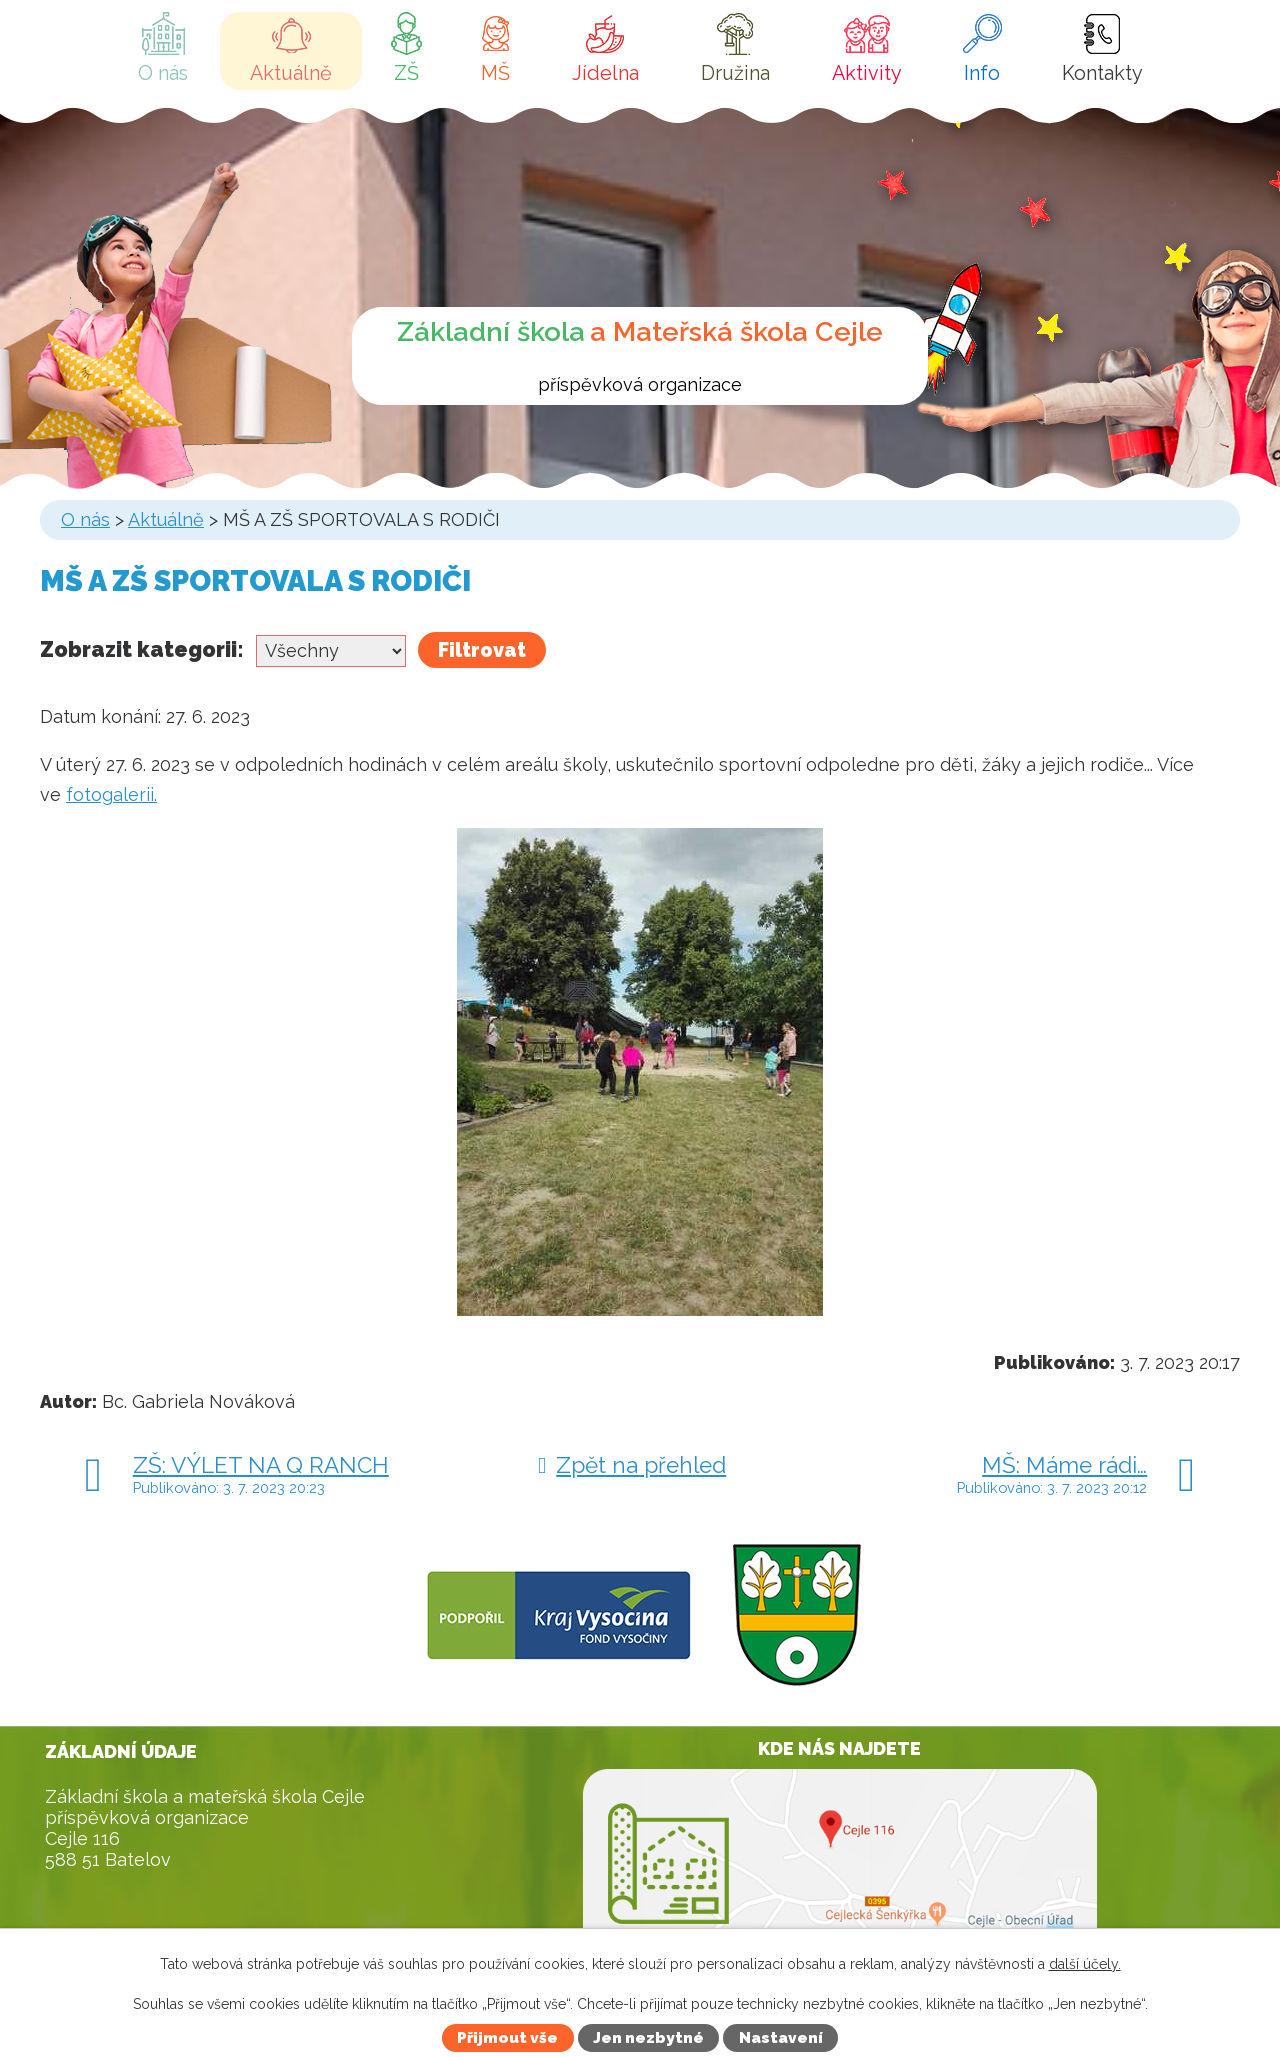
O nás (163, 73)
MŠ (495, 73)
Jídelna (605, 73)
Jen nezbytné (648, 2038)
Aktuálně (291, 73)
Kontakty (1102, 73)
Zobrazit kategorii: (142, 649)
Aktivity (867, 73)
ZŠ (406, 73)
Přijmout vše (507, 2038)
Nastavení (781, 2038)
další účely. (1085, 1964)
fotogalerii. (111, 794)
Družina (735, 73)
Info (982, 73)
